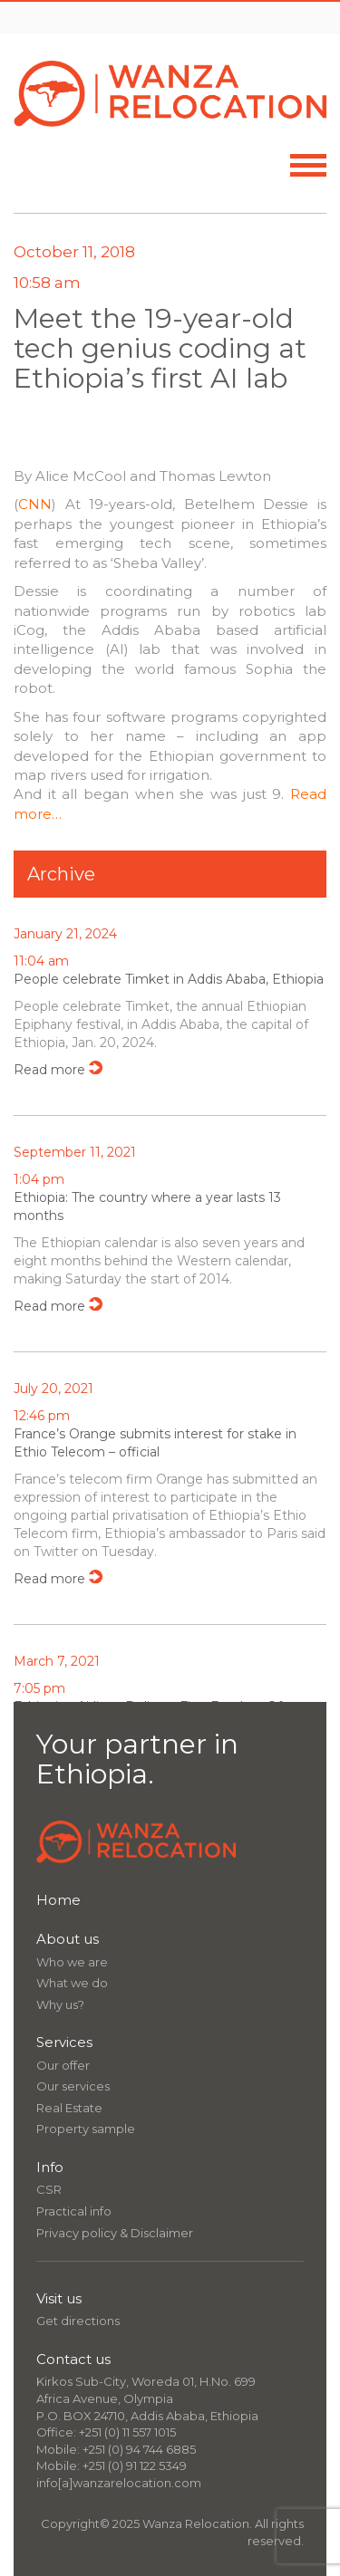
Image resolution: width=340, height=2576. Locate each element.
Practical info (74, 2211)
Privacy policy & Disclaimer (114, 2232)
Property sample (85, 2128)
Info (49, 2167)
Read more (49, 1070)
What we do (72, 1982)
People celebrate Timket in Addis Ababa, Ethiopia (169, 979)
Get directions (78, 2320)
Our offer (63, 2065)
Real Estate (69, 2107)
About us (67, 1938)
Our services (73, 2086)
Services (64, 2042)
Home (58, 1899)
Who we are (72, 1962)
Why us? (60, 2004)
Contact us (73, 2359)
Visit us (59, 2298)
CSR (49, 2189)
